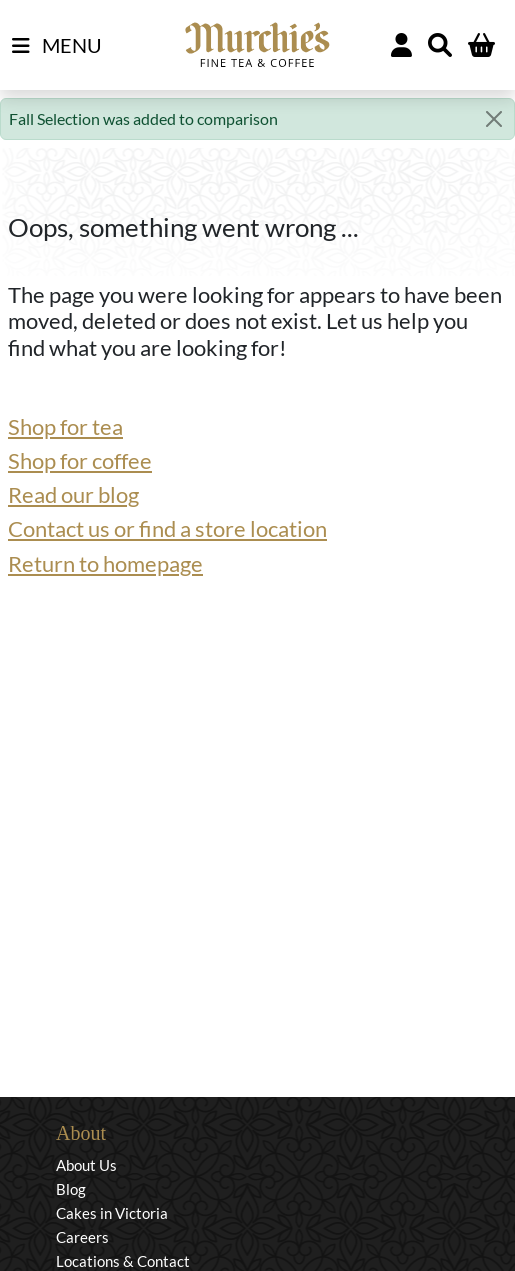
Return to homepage (105, 563)
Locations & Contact (123, 1261)
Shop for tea (65, 426)
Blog (71, 1189)
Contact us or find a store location (167, 528)
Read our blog (73, 494)
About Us (86, 1165)
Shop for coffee (80, 460)
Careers (82, 1237)
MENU (57, 46)
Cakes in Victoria (112, 1213)
